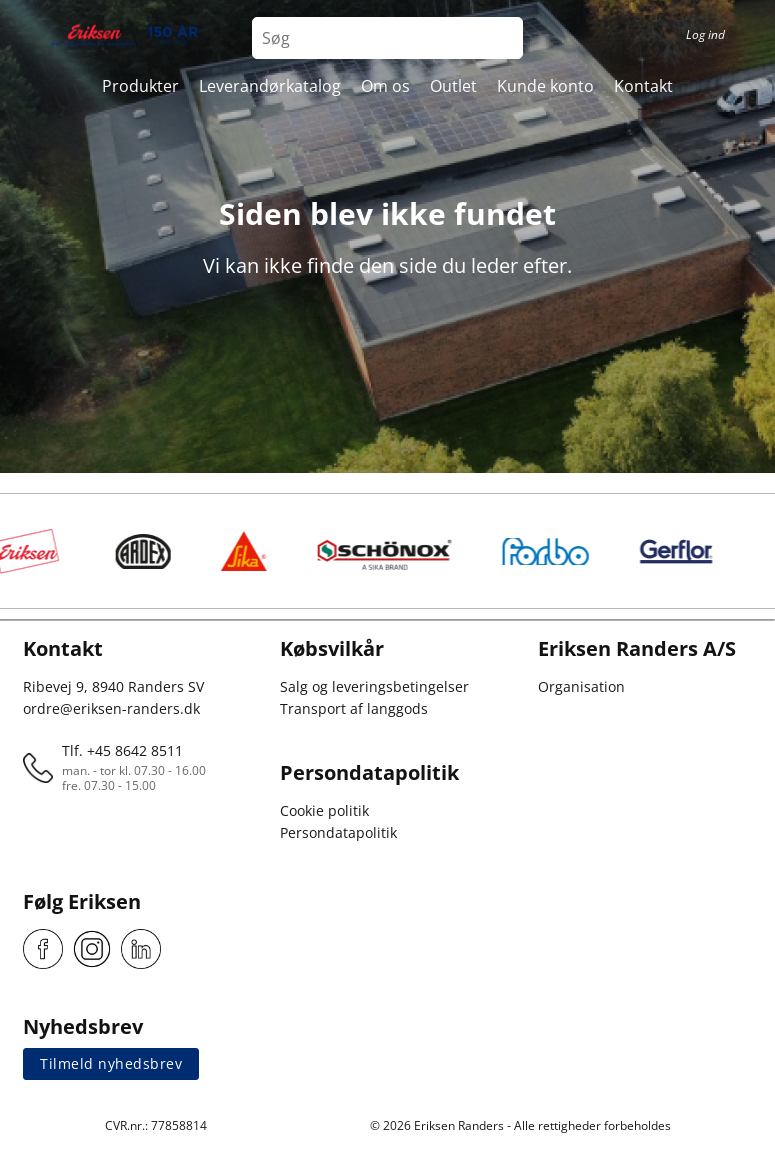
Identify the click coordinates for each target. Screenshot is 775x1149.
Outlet (453, 86)
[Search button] (502, 38)
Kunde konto (545, 86)
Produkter (140, 86)
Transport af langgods (354, 708)
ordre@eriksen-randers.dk (111, 708)
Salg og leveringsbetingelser (374, 686)
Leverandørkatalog (270, 86)
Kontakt (643, 86)
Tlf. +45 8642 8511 (122, 750)
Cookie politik (324, 810)
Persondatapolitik (338, 832)
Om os (385, 86)
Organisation (581, 686)
